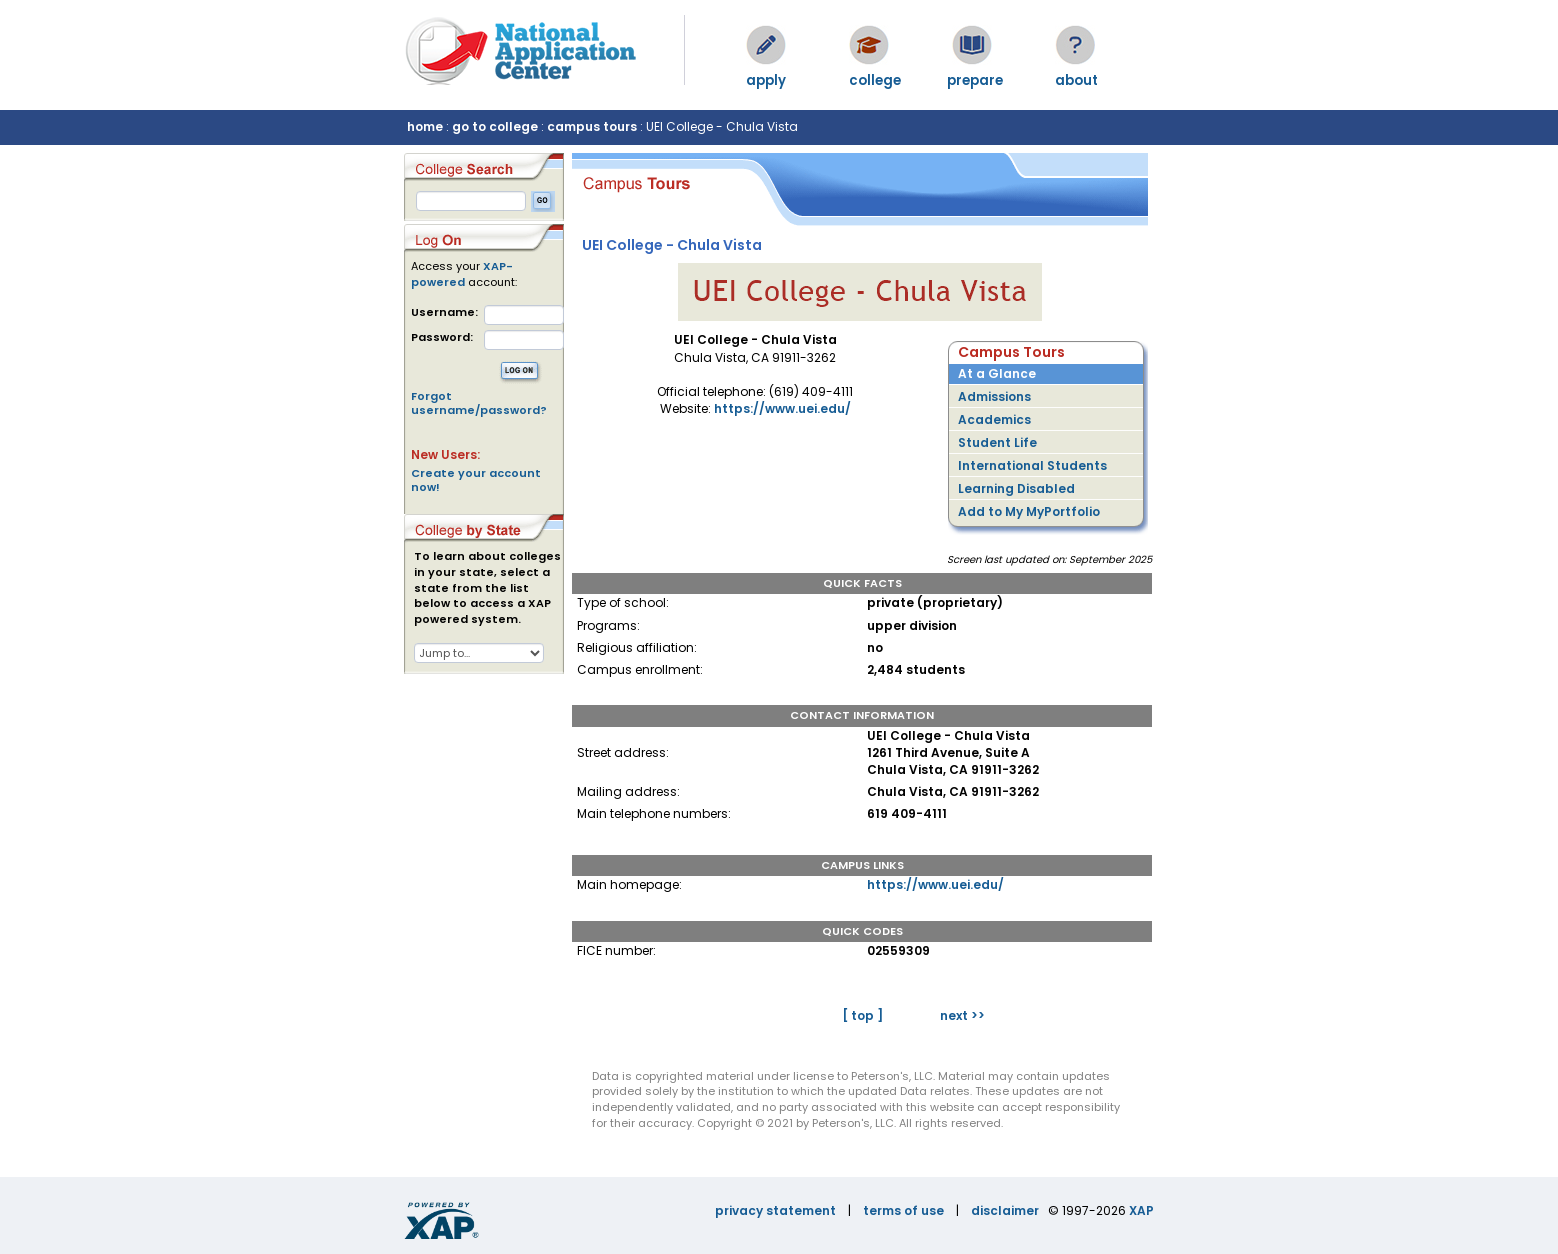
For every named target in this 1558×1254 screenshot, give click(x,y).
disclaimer (1005, 1210)
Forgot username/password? (479, 403)
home (425, 126)
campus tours (592, 126)
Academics (994, 419)
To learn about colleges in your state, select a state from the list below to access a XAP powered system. (487, 588)
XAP (1141, 1210)
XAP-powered (462, 274)
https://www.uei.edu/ (782, 408)
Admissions (994, 396)
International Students (1032, 465)
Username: (444, 312)
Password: (442, 337)
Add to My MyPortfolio (1029, 511)
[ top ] (862, 1015)
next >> (962, 1015)
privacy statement (775, 1210)
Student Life (997, 442)
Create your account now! (476, 480)
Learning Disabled (1016, 488)
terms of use (903, 1210)
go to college (495, 126)
